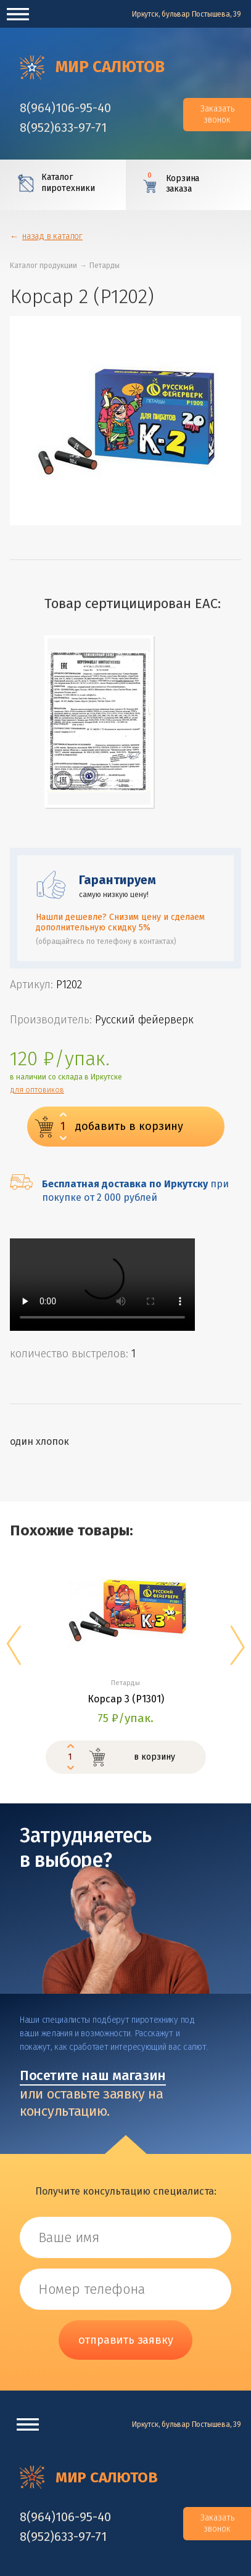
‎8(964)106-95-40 (65, 107)
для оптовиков (37, 1090)
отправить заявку (125, 2340)
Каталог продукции (43, 265)
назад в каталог (52, 236)
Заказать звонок (217, 114)
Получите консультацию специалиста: (125, 2191)
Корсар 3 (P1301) (126, 1699)
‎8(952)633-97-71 (63, 127)
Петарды (104, 265)
